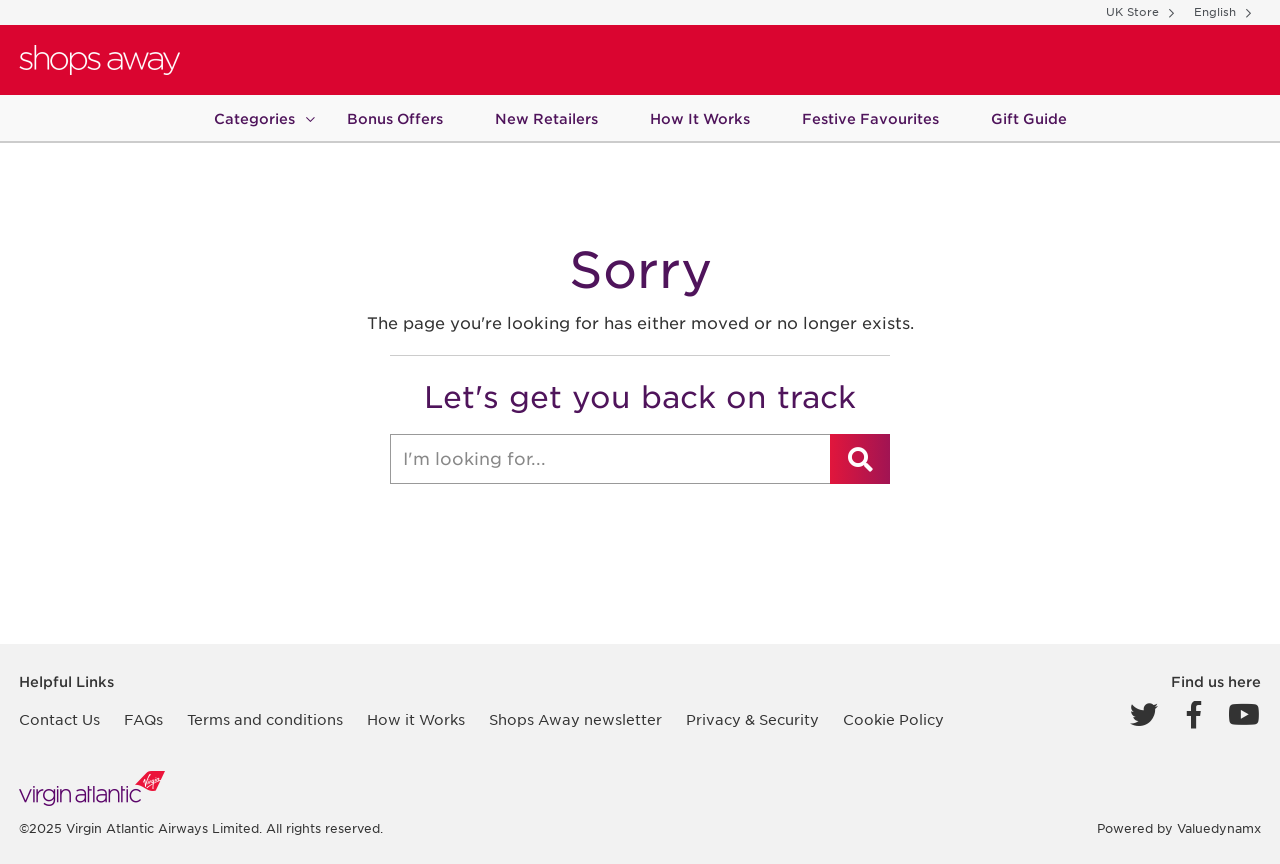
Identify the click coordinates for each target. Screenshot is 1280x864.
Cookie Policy (893, 720)
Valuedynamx (1219, 828)
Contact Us (59, 720)
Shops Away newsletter (575, 720)
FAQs (143, 720)
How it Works (416, 720)
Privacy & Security (752, 720)
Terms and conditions (265, 720)
